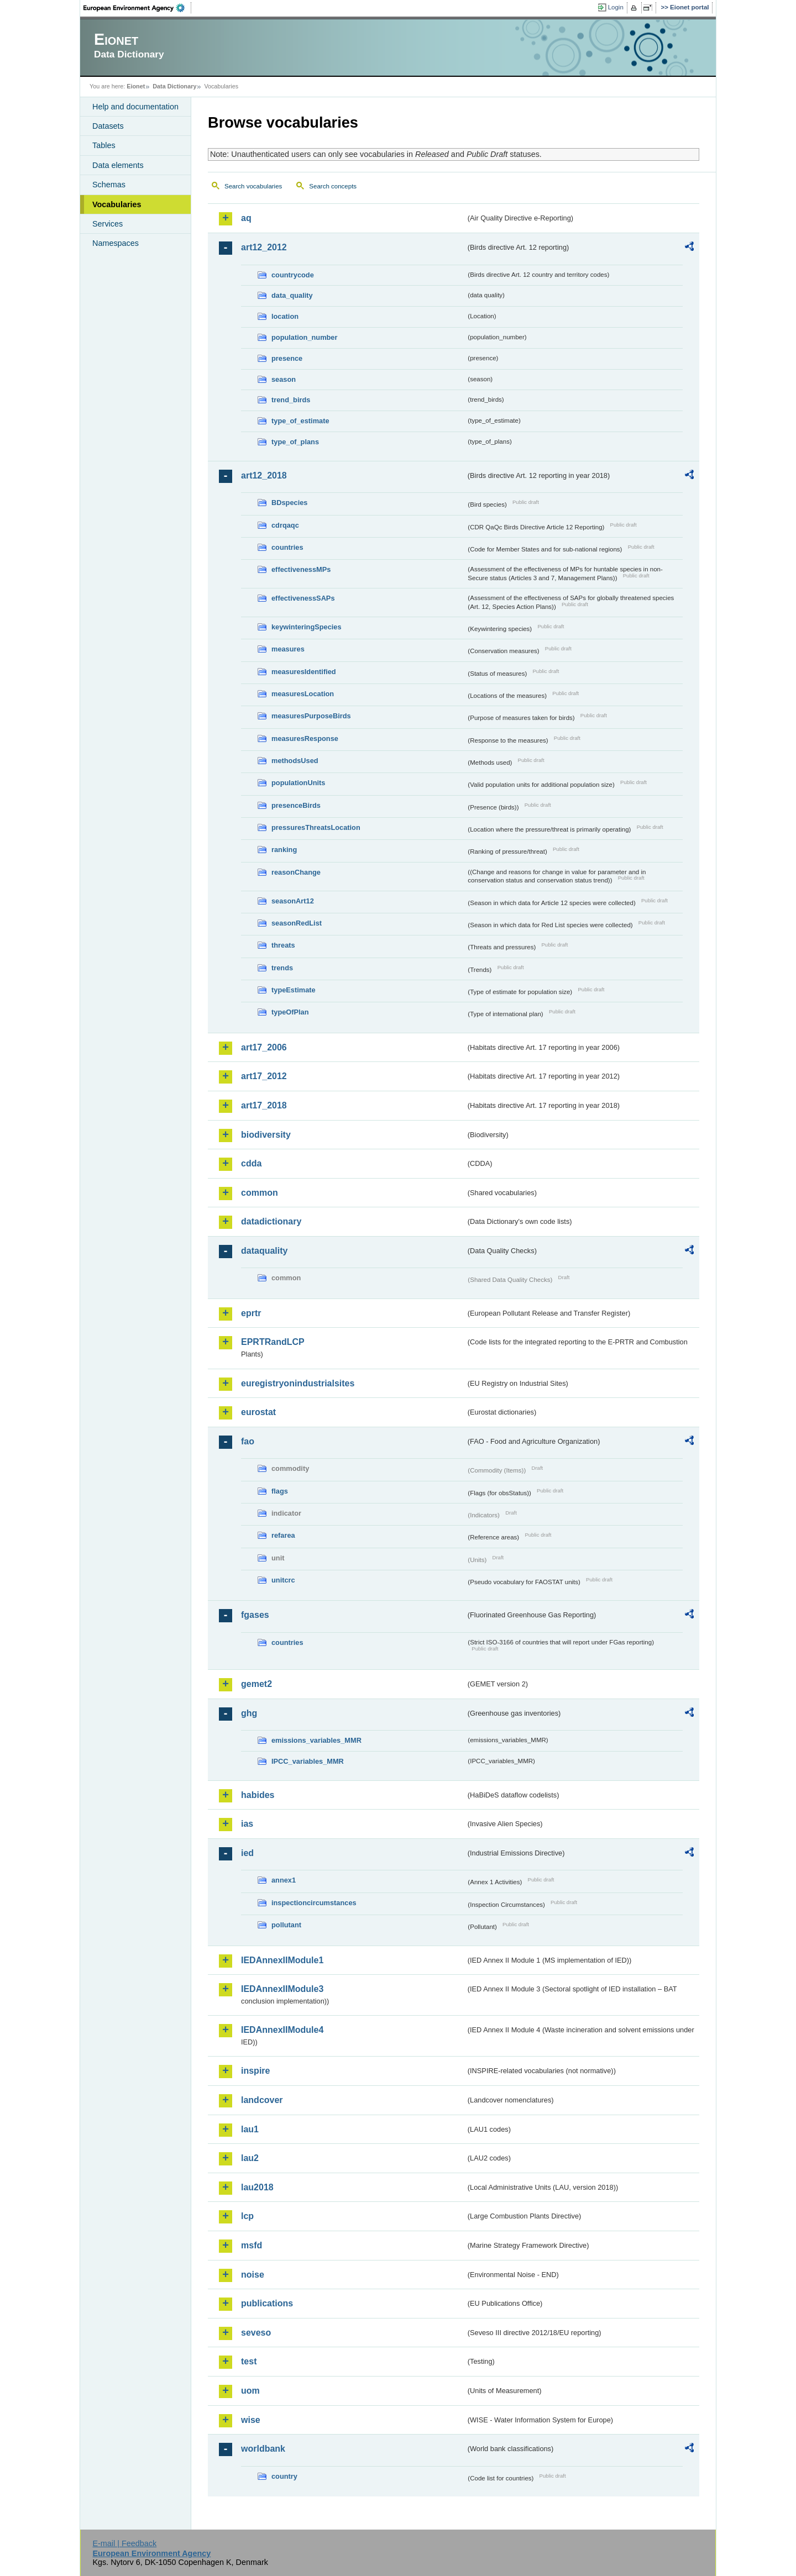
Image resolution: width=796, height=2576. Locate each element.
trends (282, 968)
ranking (284, 849)
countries (287, 547)
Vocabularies (117, 204)
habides (257, 1795)
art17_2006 (264, 1047)
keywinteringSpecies (306, 627)
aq (246, 218)
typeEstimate (293, 990)
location (284, 316)
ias (247, 1823)
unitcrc (283, 1580)
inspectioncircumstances (314, 1903)
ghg (249, 1713)
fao (247, 1441)
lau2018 (257, 2187)
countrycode (292, 275)
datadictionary (271, 1221)
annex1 (283, 1880)
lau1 (250, 2129)
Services (107, 223)
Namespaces (115, 243)
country (284, 2476)
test (248, 2361)
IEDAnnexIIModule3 (282, 1989)
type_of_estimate (300, 421)
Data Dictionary (174, 86)
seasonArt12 (292, 901)
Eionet (136, 86)
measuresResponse (304, 738)
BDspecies (289, 502)
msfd (251, 2245)
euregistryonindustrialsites (297, 1383)
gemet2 (256, 1684)
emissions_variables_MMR (316, 1740)
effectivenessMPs (301, 569)
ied (247, 1853)
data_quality (292, 295)
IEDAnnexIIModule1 (282, 1960)
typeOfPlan (290, 1012)
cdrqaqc (285, 525)
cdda (251, 1163)
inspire (255, 2070)
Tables (104, 145)
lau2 (250, 2158)
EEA (137, 7)
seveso (256, 2332)
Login (616, 7)
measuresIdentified (303, 671)
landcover (262, 2100)
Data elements (118, 165)
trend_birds (290, 400)
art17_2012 (264, 1076)
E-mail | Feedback (124, 2543)
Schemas (108, 184)
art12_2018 (264, 475)
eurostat (258, 1412)
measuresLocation (302, 694)
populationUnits (298, 783)
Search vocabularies (253, 186)
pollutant (286, 1925)
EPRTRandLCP (273, 1342)
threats (283, 945)
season (283, 379)
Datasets (108, 126)
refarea (283, 1535)
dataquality (264, 1250)
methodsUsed (294, 760)
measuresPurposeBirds (311, 716)
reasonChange (296, 872)
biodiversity (266, 1134)
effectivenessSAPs (303, 598)
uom (250, 2390)
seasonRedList (296, 923)
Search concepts (333, 186)
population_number (304, 337)
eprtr (251, 1313)
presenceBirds (296, 805)
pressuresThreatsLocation (315, 827)
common (259, 1192)
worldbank (263, 2448)
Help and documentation (135, 106)
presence (286, 358)
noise (252, 2274)
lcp (247, 2216)
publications (267, 2303)
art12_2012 (264, 247)
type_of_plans (295, 442)
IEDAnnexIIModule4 (282, 2029)
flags (279, 1491)
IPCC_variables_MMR (307, 1761)
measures (288, 649)
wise (250, 2420)
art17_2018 (264, 1105)
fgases (255, 1615)
